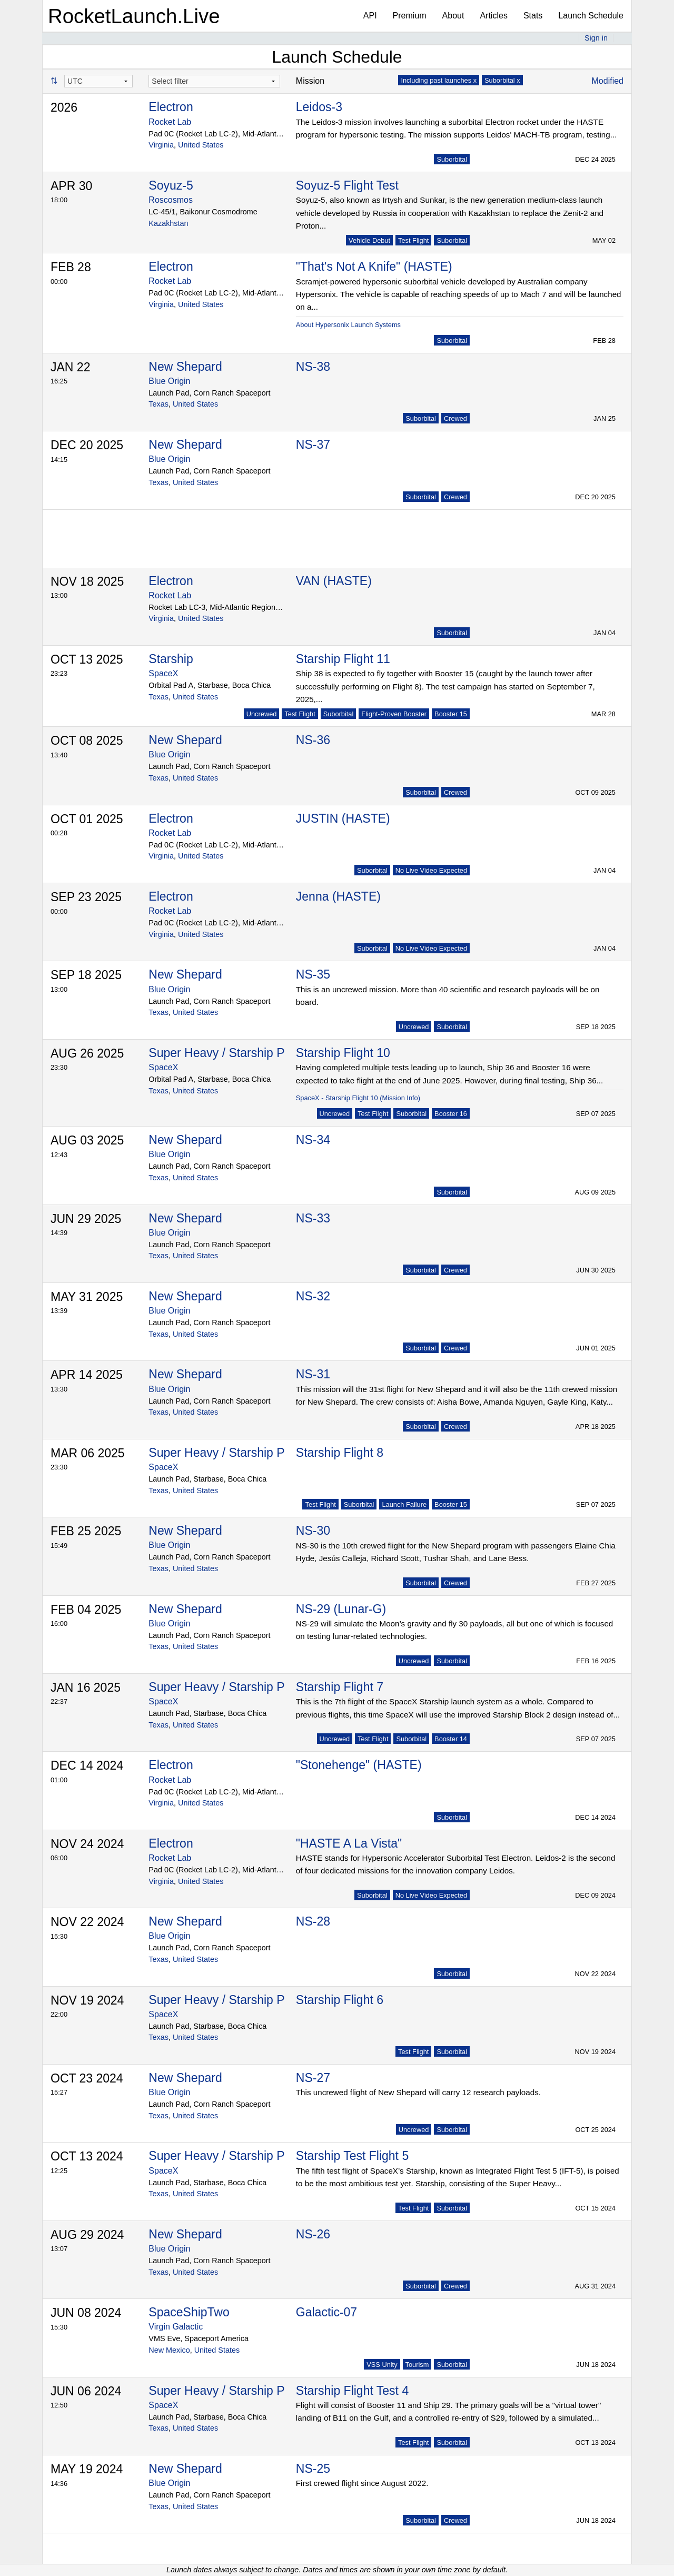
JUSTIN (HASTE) (343, 818)
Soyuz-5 (170, 185)
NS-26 (313, 2234)
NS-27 (313, 2078)
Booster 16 (450, 1114)
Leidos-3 (319, 107)
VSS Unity (381, 2364)
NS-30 (313, 1530)
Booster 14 (450, 1739)
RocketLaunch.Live (134, 16)
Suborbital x (502, 80)
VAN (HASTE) (334, 581)
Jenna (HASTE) (338, 896)
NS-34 (313, 1140)
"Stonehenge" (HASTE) (359, 1765)
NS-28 (313, 1921)
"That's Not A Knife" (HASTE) (374, 266)
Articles (493, 15)
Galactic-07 (326, 2312)
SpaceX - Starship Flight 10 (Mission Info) (358, 1098)
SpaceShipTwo (188, 2312)
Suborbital (452, 159)
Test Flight (413, 240)
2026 (64, 107)
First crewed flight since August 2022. (362, 2483)
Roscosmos (170, 199)
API (370, 15)
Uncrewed (261, 714)
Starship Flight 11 (343, 659)
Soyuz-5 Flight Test (347, 185)
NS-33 (313, 1218)
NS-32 (313, 1296)
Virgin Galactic (175, 2326)
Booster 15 (450, 714)
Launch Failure (404, 1504)
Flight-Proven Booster (394, 714)
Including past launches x (439, 80)
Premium (410, 15)
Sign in (596, 38)
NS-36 (313, 740)
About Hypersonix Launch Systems (348, 325)
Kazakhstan (168, 223)
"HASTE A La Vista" (349, 1843)
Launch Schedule (590, 15)
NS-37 (313, 444)
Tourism (417, 2364)
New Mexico (169, 2350)
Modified (607, 80)
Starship (170, 659)
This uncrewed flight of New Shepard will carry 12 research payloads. (418, 2092)
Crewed (455, 418)
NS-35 (313, 974)
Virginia (161, 145)
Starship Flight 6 (339, 2000)
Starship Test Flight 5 (352, 2156)
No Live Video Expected (431, 870)
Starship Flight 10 (343, 1053)
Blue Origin (169, 381)
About (453, 15)
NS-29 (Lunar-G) (341, 1609)
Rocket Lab (169, 121)
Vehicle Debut (369, 240)
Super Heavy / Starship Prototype (238, 1053)
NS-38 (313, 366)
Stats (532, 15)
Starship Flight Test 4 (352, 2390)
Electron (170, 107)
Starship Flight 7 (339, 1687)
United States (200, 145)
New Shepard (185, 366)
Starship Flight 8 (339, 1452)
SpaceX (163, 673)
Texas (158, 404)
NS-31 (313, 1374)
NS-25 (313, 2468)
